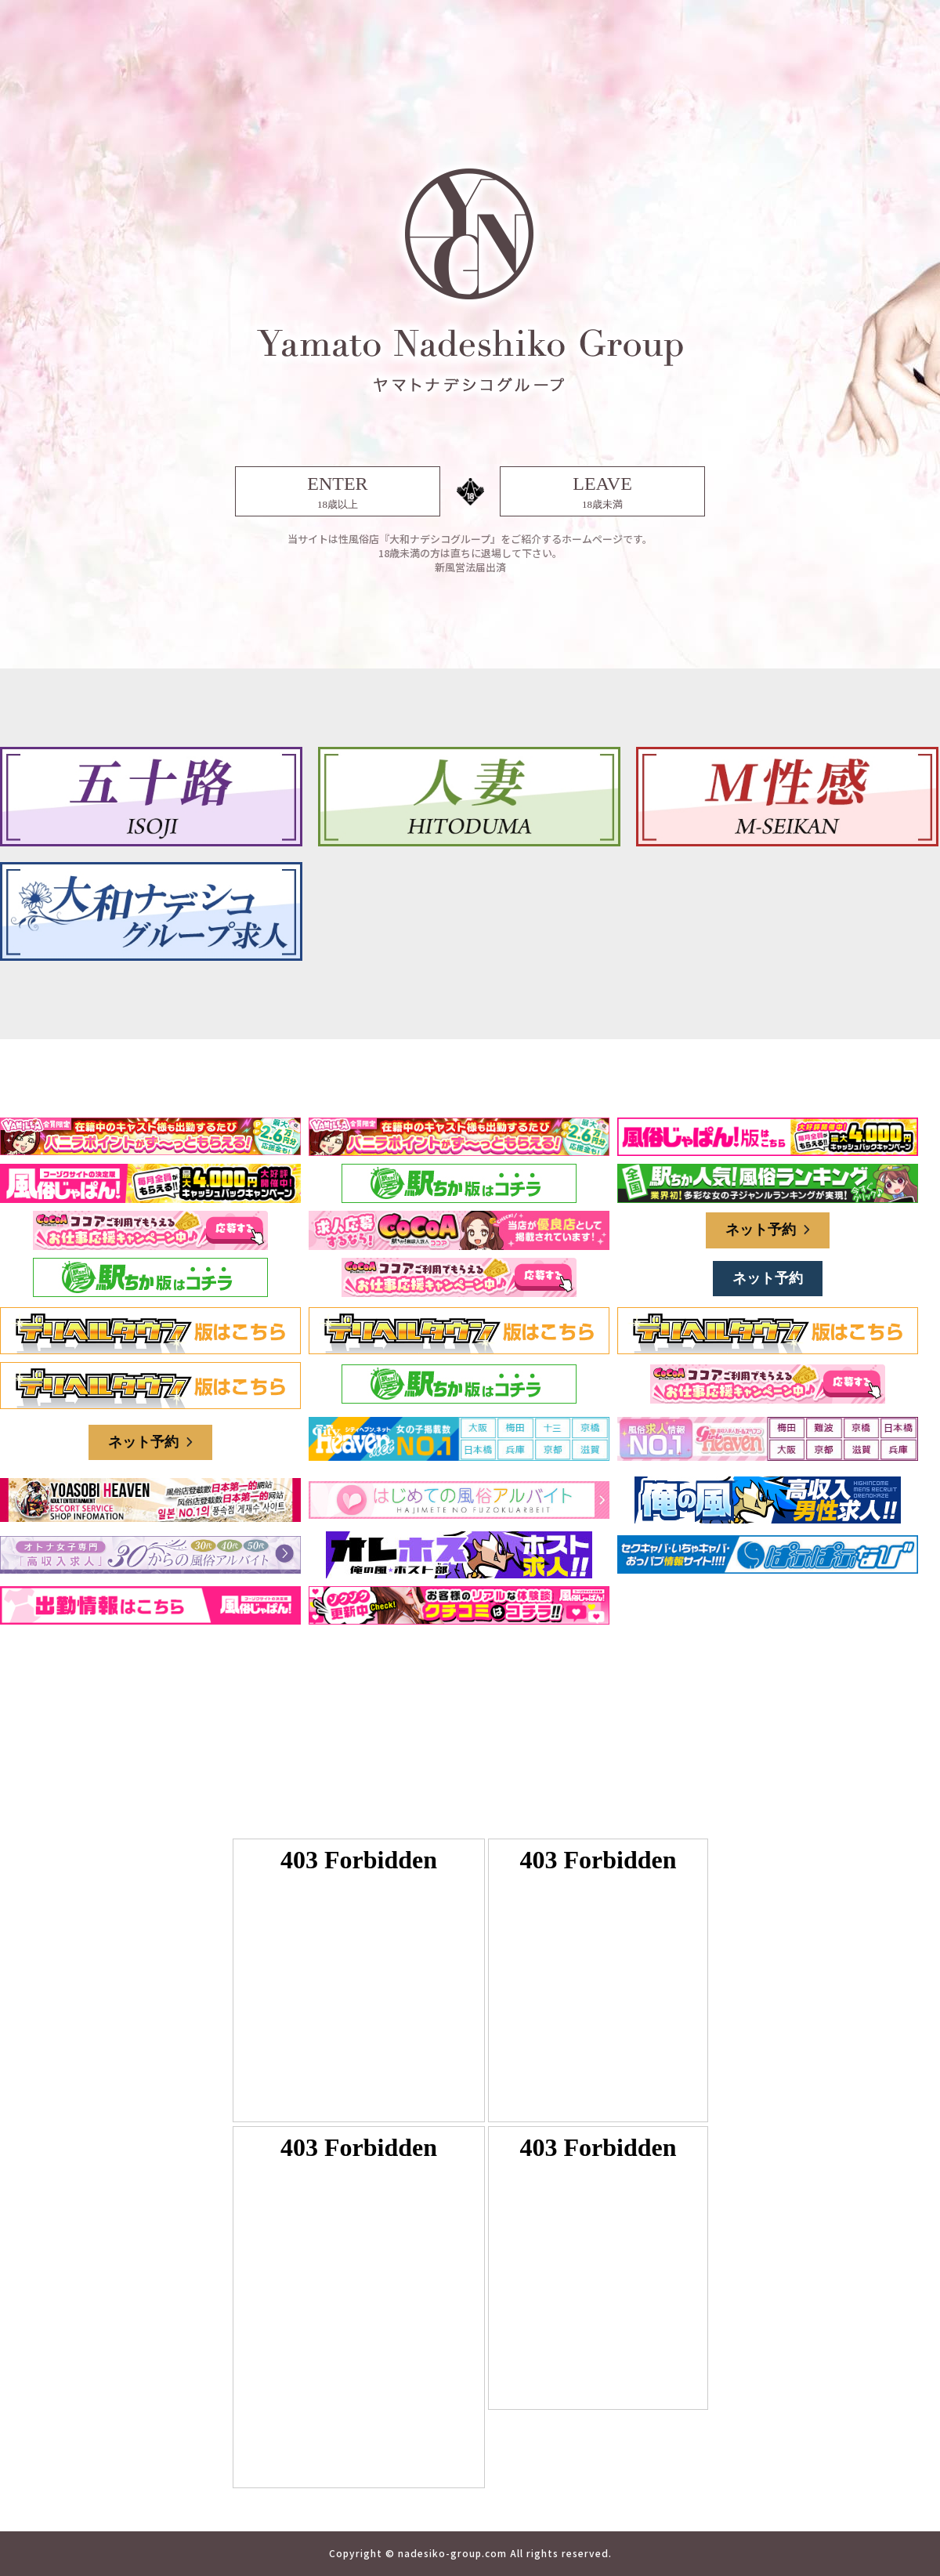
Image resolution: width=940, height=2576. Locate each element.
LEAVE (602, 492)
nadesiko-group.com (452, 2553)
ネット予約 (767, 1229)
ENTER (337, 492)
